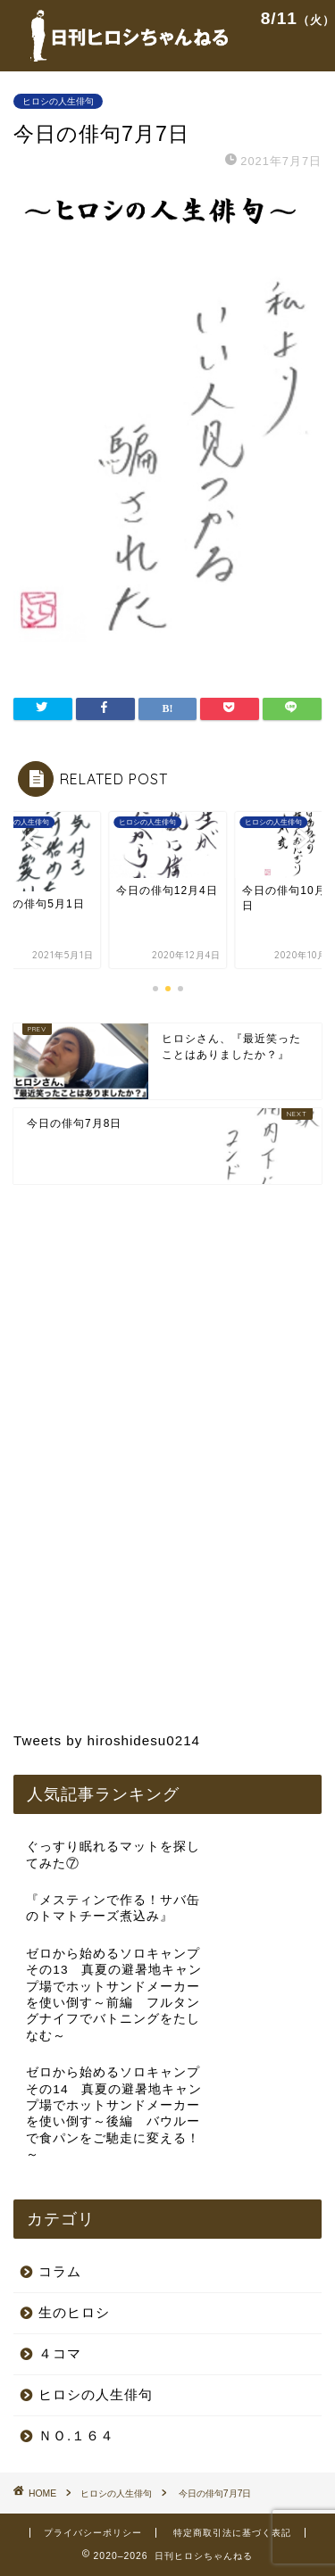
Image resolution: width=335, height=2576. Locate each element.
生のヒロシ (74, 2312)
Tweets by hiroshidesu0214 (106, 1740)
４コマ (59, 2353)
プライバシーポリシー (93, 2533)
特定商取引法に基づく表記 (232, 2533)
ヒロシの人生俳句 (58, 101)
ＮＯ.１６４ (76, 2435)
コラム (59, 2271)
